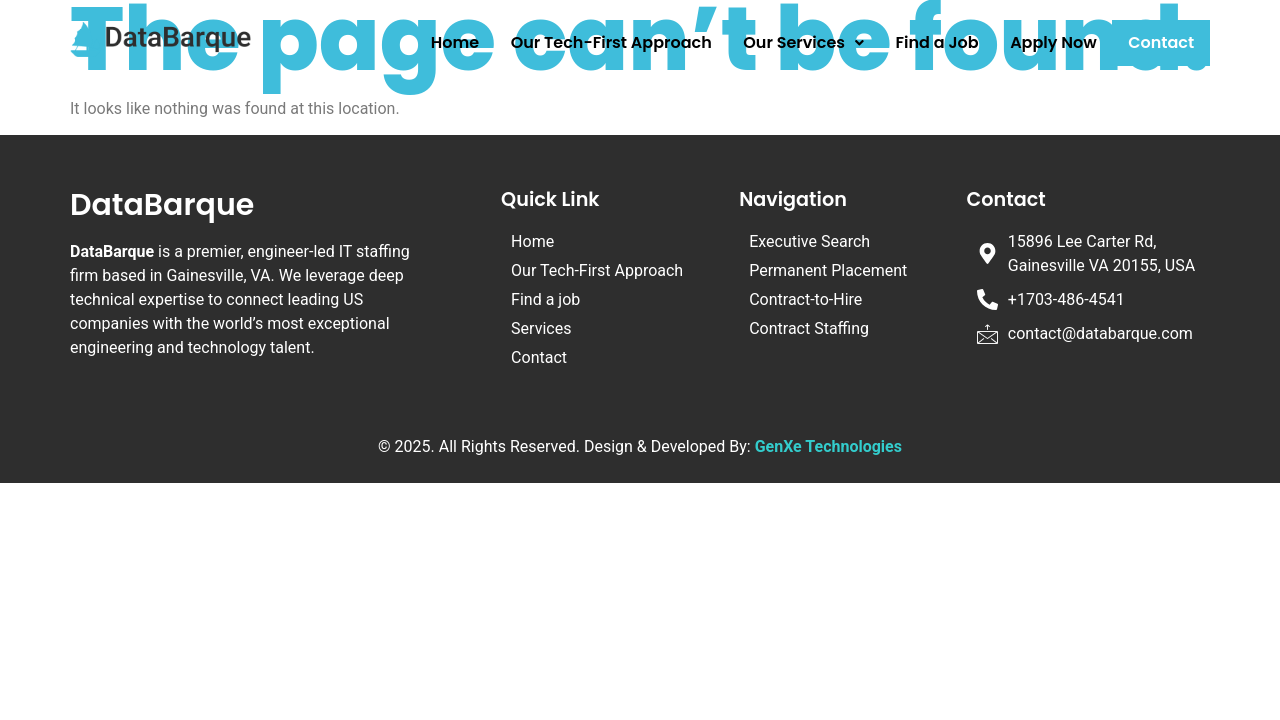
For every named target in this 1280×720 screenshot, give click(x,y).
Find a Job (937, 42)
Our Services (803, 42)
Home (455, 42)
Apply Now (1053, 42)
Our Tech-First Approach (611, 42)
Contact (1161, 42)
